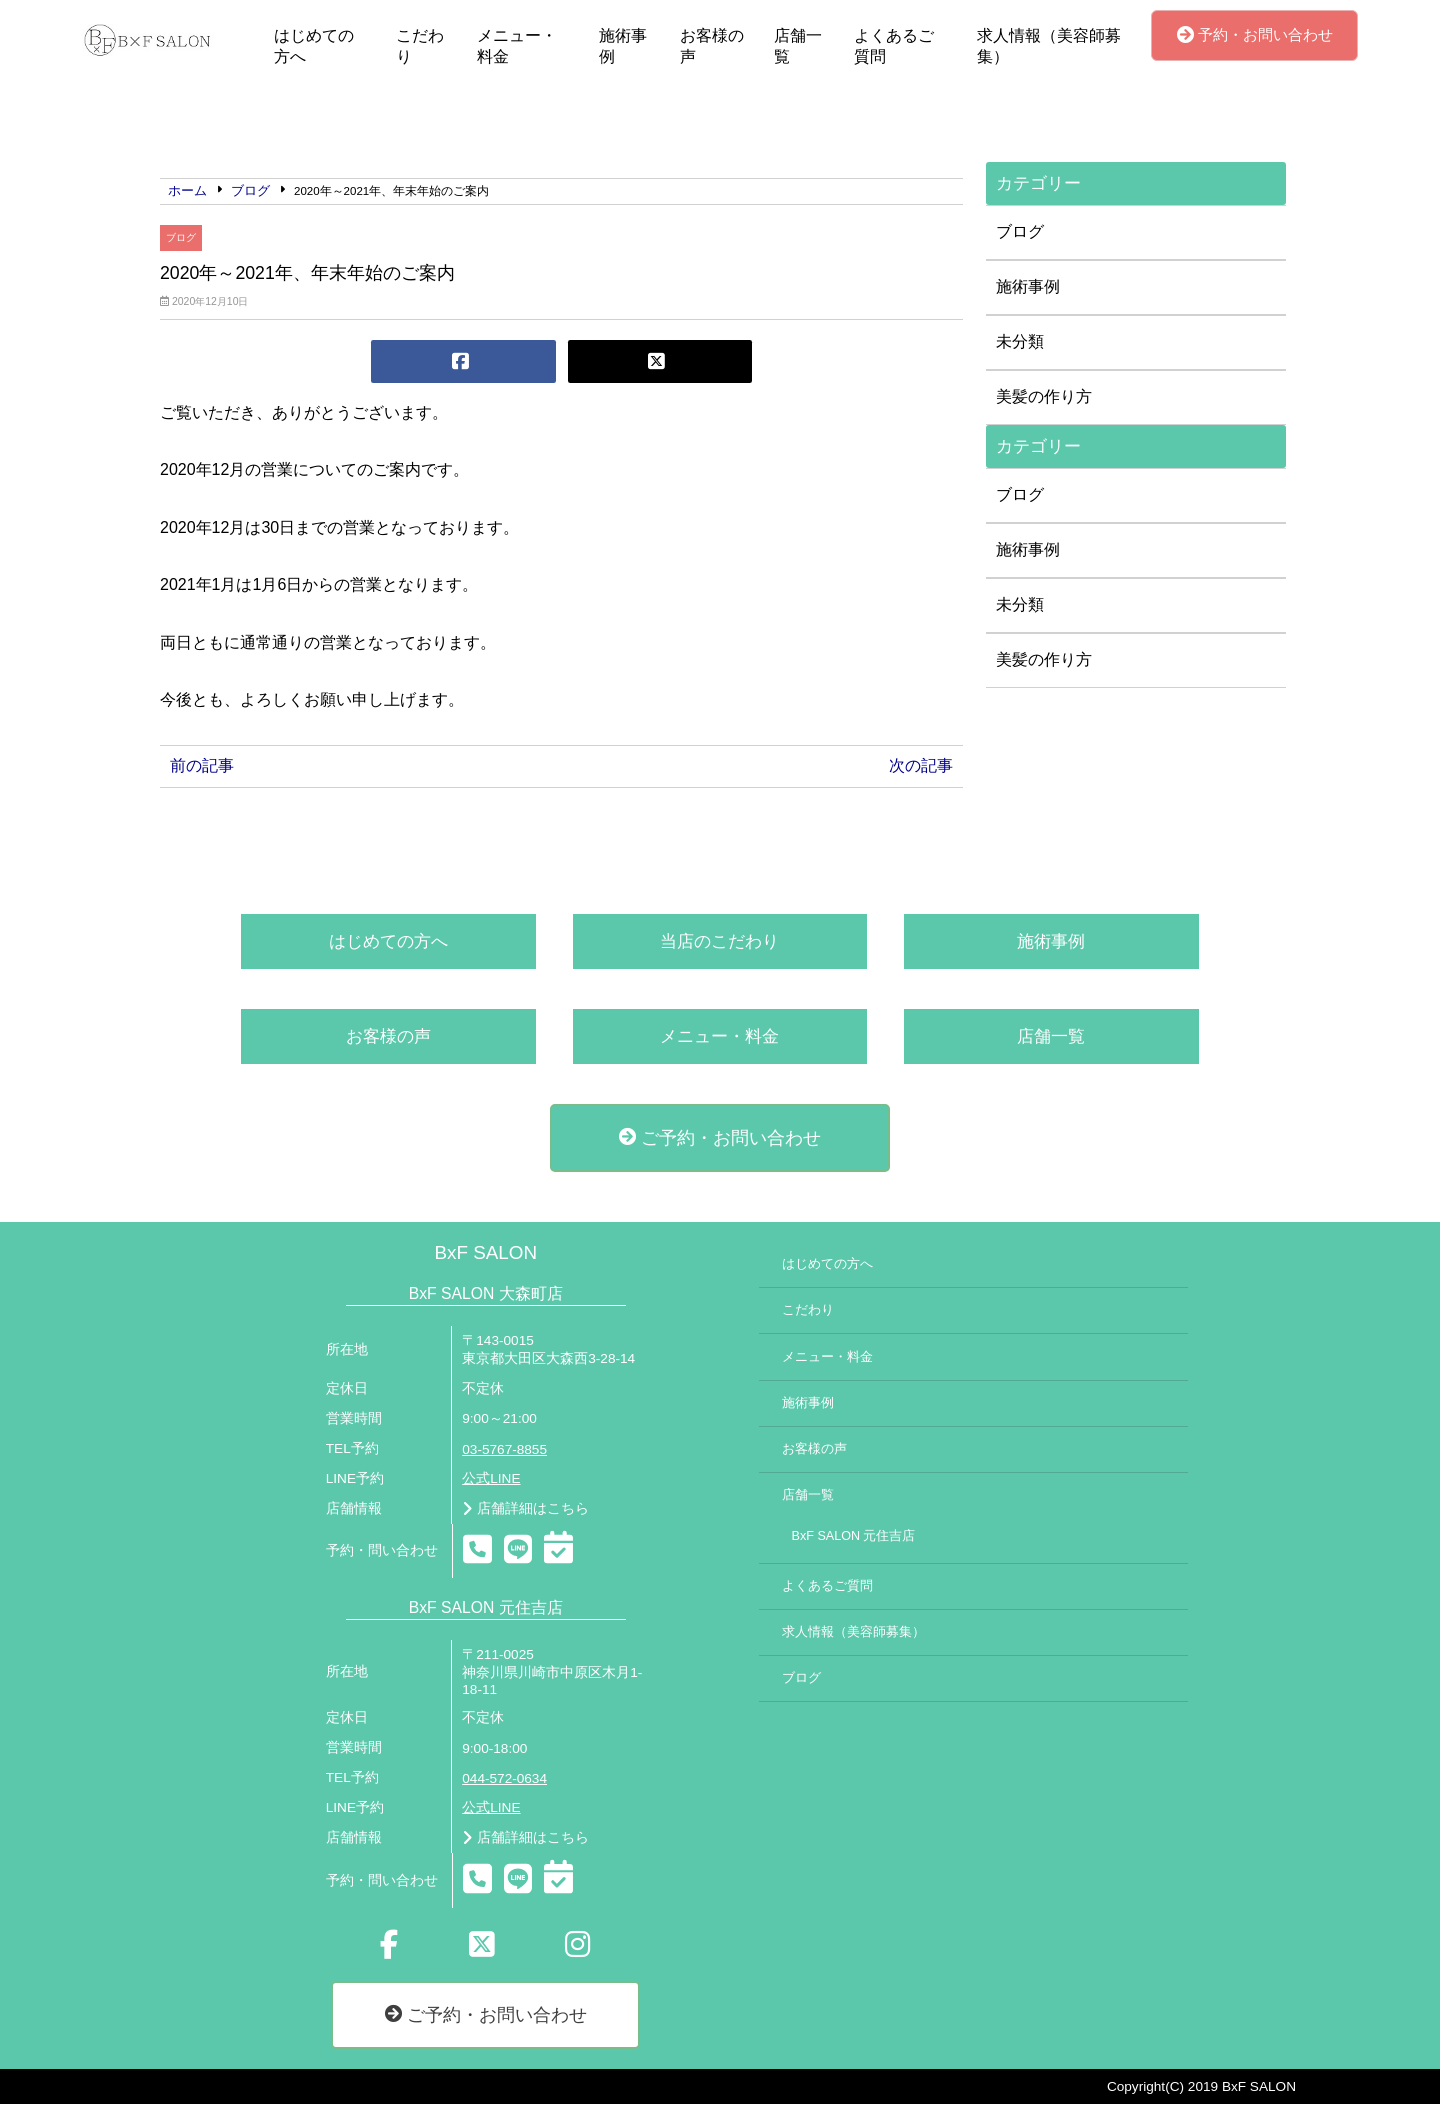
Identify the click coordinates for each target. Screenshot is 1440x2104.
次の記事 (921, 765)
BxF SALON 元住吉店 (854, 1536)
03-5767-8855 (504, 1449)
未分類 (1020, 341)
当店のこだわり (719, 941)
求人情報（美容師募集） (1049, 46)
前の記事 (202, 765)
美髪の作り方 (1044, 396)
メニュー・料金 (517, 46)
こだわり (420, 46)
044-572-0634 (504, 1778)
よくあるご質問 (894, 46)
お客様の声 (712, 46)
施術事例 (623, 46)
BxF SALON (485, 1252)
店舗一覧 (798, 46)
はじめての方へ (314, 46)
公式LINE (491, 1478)
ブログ (181, 237)
